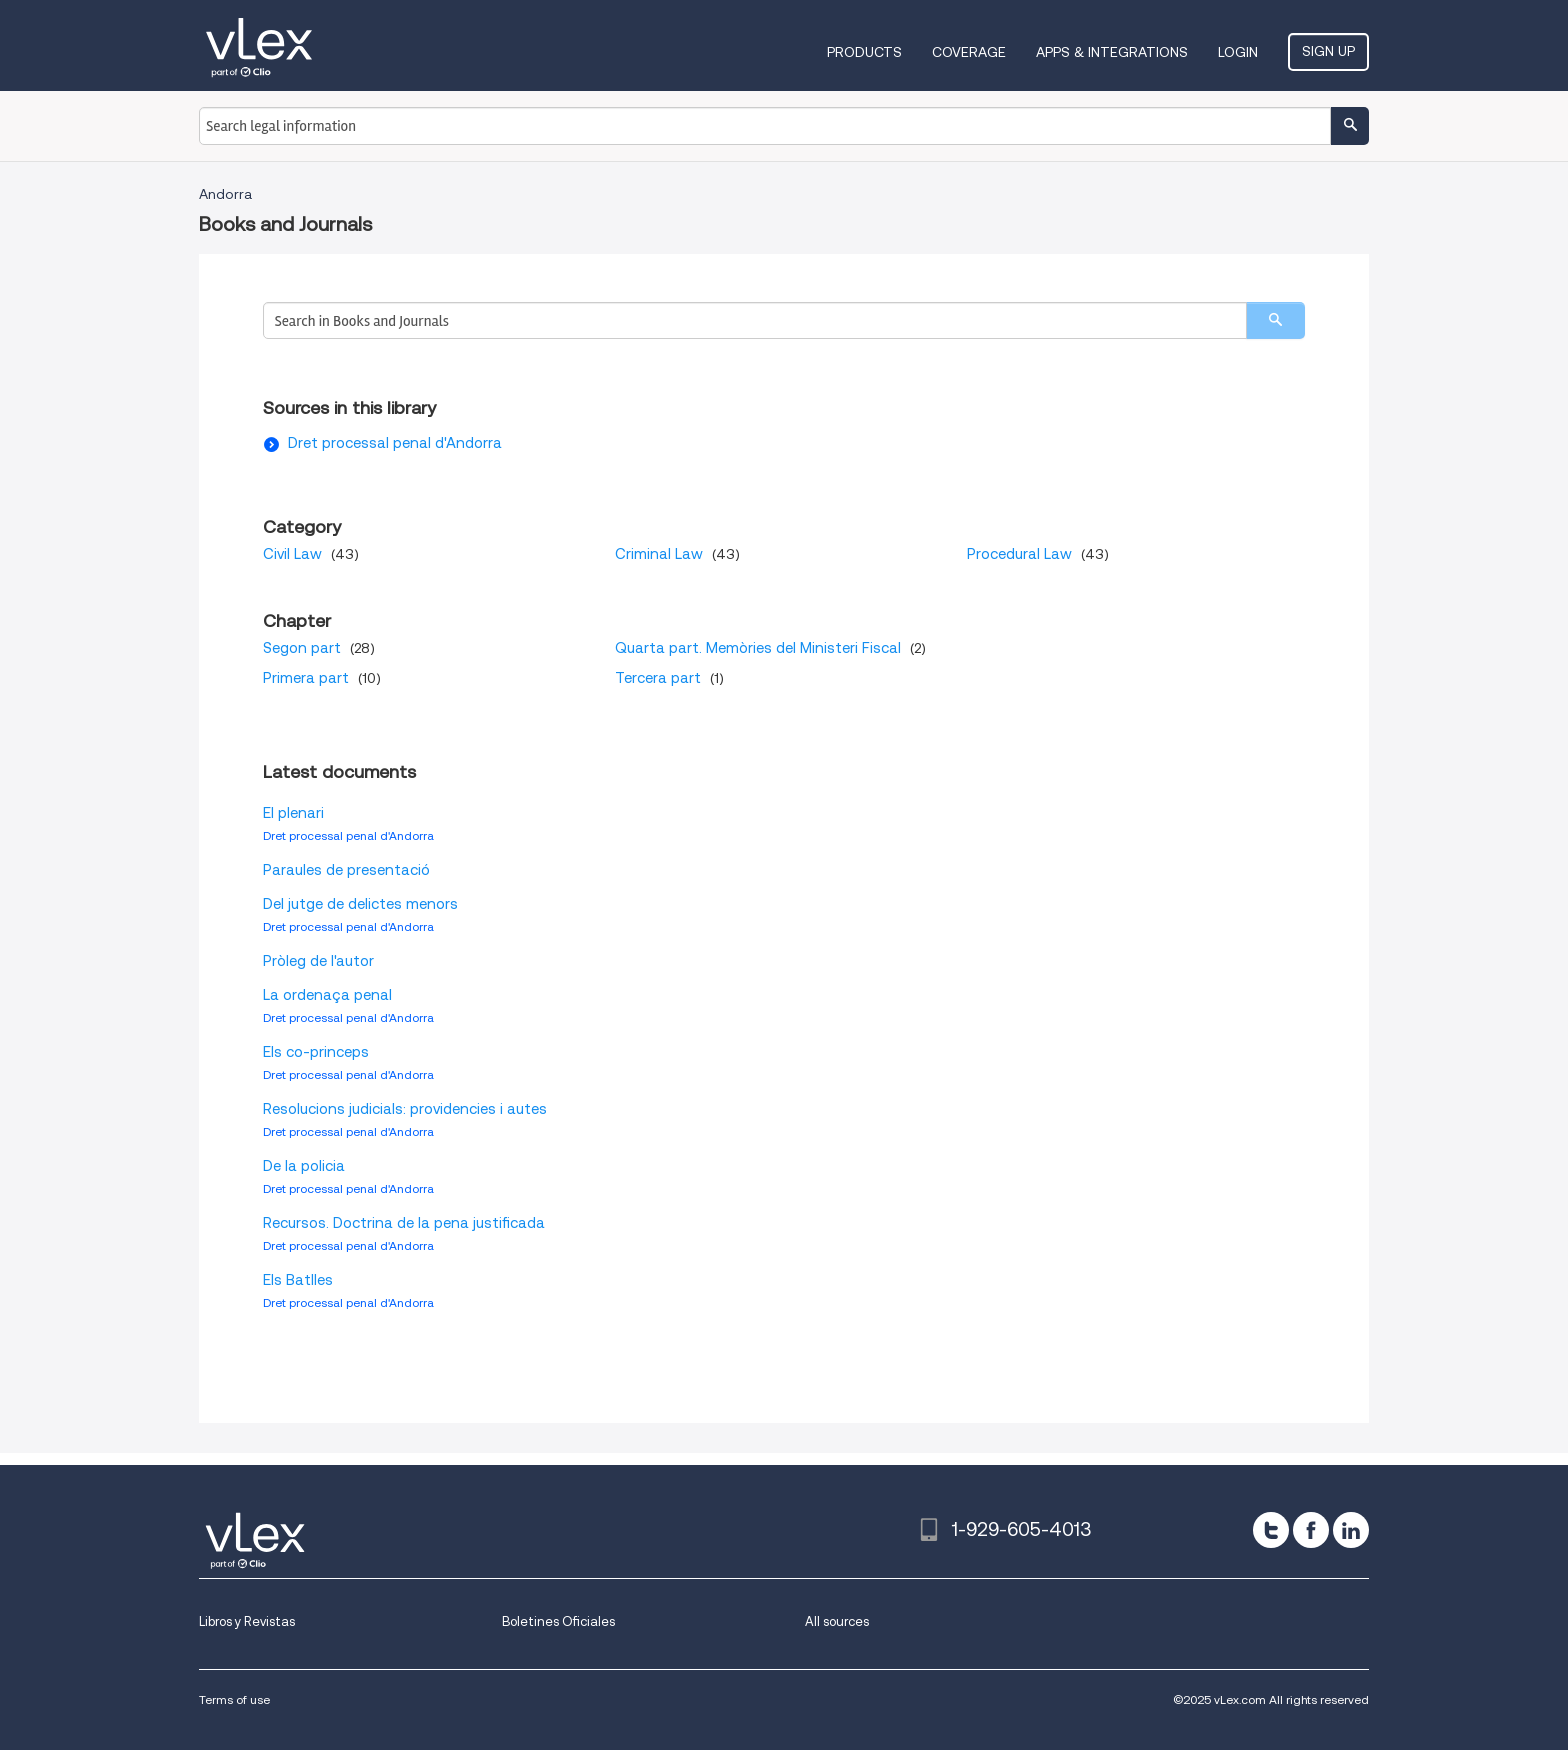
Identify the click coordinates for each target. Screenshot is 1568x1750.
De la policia (304, 1166)
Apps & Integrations (1112, 52)
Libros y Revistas (247, 1621)
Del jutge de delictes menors (360, 904)
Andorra (225, 194)
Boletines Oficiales (558, 1621)
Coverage (969, 52)
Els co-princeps (316, 1052)
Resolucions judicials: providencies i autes (405, 1109)
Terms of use (234, 1699)
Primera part (306, 678)
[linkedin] (1351, 1530)
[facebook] (1311, 1530)
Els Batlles (298, 1280)
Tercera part (658, 678)
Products (864, 52)
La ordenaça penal (327, 995)
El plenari (293, 813)
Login (1238, 52)
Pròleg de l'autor (318, 961)
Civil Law (292, 554)
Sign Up (1328, 51)
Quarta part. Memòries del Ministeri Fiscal (758, 648)
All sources (837, 1621)
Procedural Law (1019, 554)
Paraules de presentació (346, 870)
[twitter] (1271, 1530)
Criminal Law (659, 554)
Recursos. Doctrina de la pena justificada (404, 1223)
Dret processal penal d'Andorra (395, 443)
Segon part (302, 648)
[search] (1275, 320)
